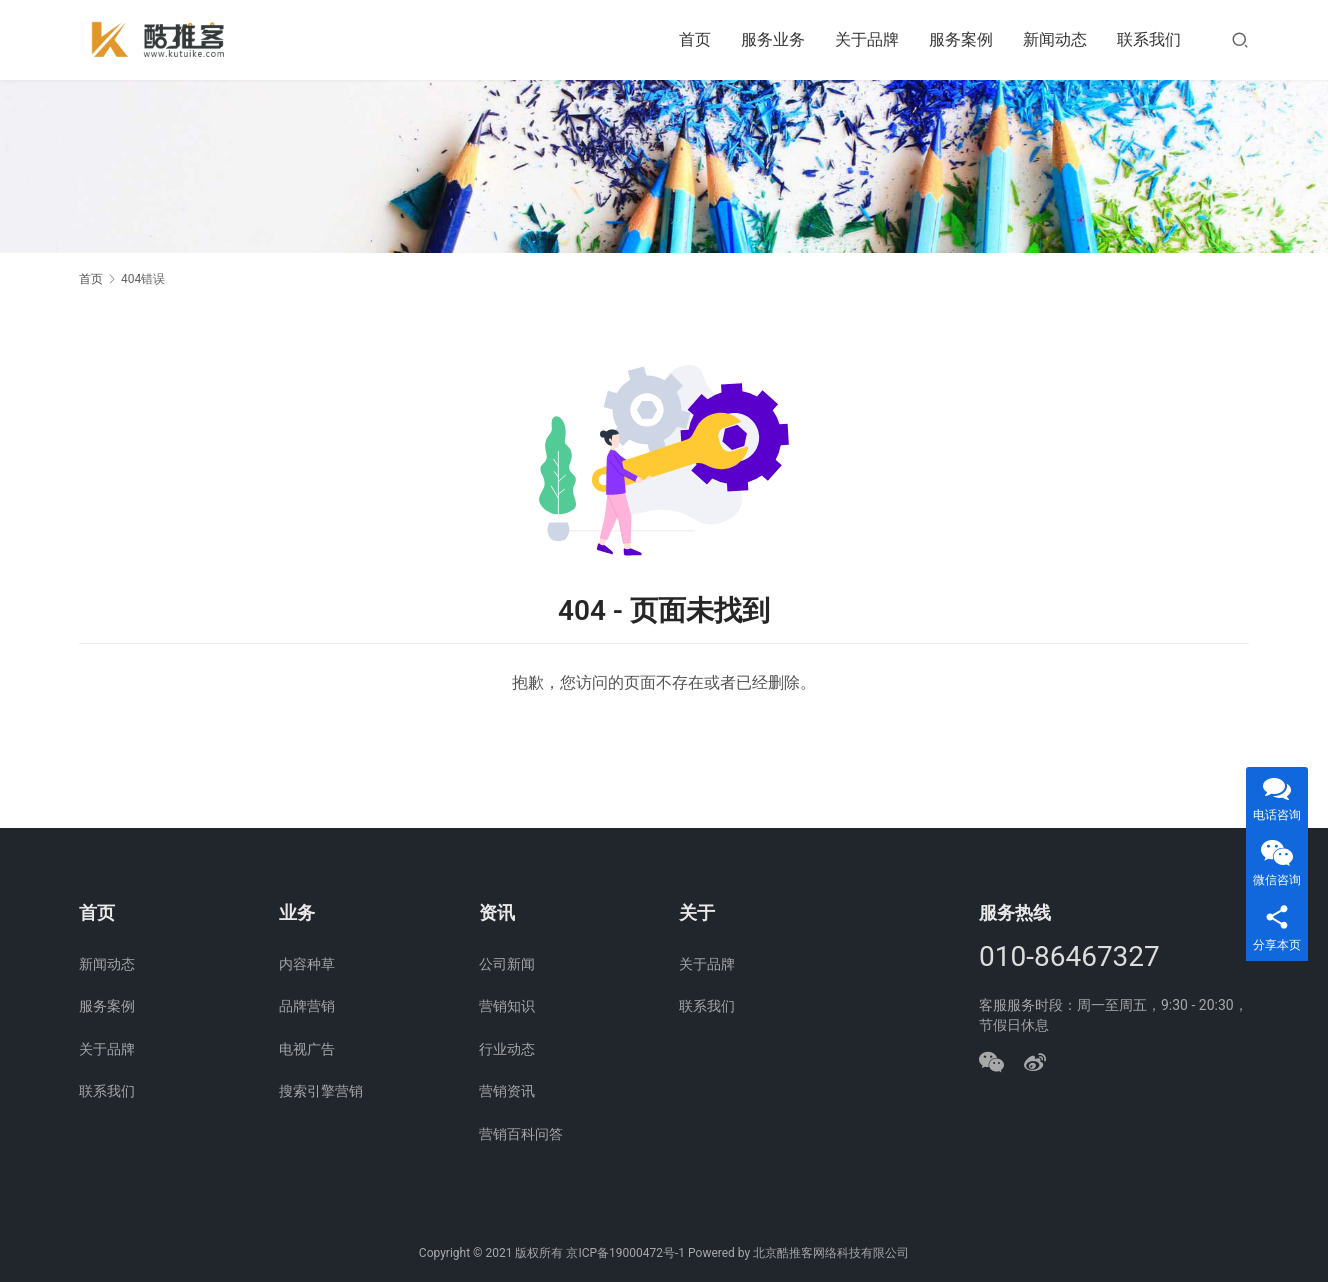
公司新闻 (507, 964)
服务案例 (961, 39)
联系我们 (1149, 39)
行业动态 (507, 1049)
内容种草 (307, 964)
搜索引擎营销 (321, 1091)
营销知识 (507, 1006)
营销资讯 (507, 1091)
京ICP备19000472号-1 (625, 1253)
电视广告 (307, 1049)
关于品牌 (867, 39)
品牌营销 (307, 1006)
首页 (695, 39)
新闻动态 (1055, 39)
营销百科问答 (521, 1134)
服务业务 (773, 39)
